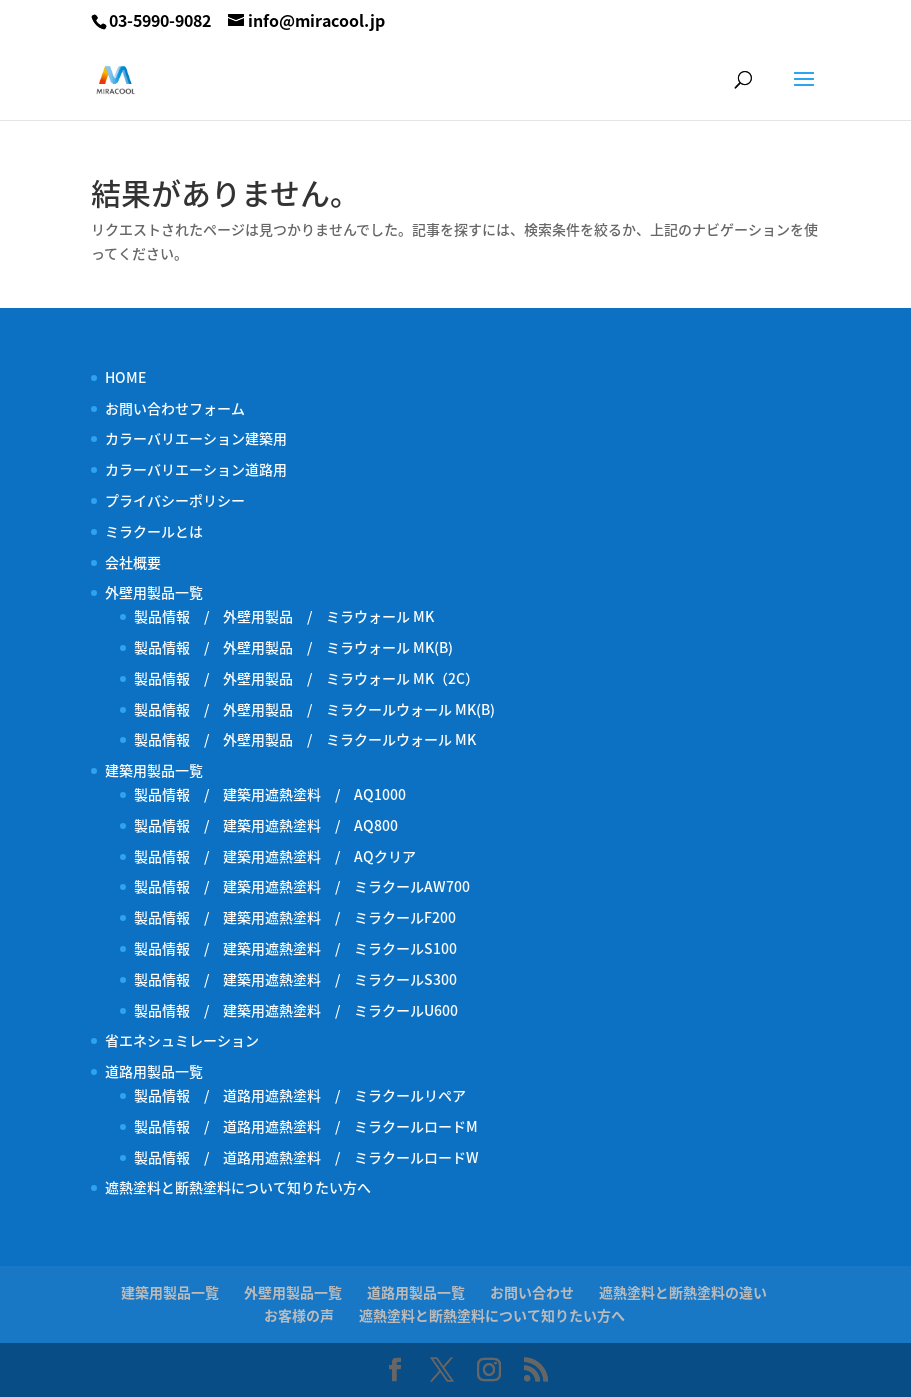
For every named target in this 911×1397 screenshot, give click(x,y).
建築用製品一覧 (154, 770)
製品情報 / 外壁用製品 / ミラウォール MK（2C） (306, 678)
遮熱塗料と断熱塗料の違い (683, 1292)
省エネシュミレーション (182, 1040)
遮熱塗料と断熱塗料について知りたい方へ (238, 1187)
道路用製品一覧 (154, 1071)
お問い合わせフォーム (175, 408)
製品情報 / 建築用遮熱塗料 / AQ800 (266, 825)
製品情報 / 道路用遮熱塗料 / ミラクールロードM (306, 1126)
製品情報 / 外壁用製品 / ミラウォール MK (284, 616)
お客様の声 (299, 1315)
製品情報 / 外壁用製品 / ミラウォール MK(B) (293, 647)
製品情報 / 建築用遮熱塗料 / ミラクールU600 (296, 1010)
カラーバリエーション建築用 (203, 438)
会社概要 (133, 562)
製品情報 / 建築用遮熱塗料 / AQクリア (275, 856)
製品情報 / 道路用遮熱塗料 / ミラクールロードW (306, 1157)
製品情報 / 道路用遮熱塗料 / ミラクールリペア (300, 1095)
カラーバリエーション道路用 (203, 469)
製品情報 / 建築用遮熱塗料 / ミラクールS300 (295, 979)
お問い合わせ (532, 1292)
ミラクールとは (154, 531)
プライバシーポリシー (175, 500)
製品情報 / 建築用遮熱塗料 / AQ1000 (270, 794)
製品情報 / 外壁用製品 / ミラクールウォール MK (312, 739)
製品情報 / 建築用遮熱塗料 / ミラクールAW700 (302, 886)
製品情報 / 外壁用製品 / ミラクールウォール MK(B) (321, 709)
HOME (125, 377)
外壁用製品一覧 (154, 592)
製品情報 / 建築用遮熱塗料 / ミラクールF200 (295, 917)
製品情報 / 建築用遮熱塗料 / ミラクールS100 (295, 948)
